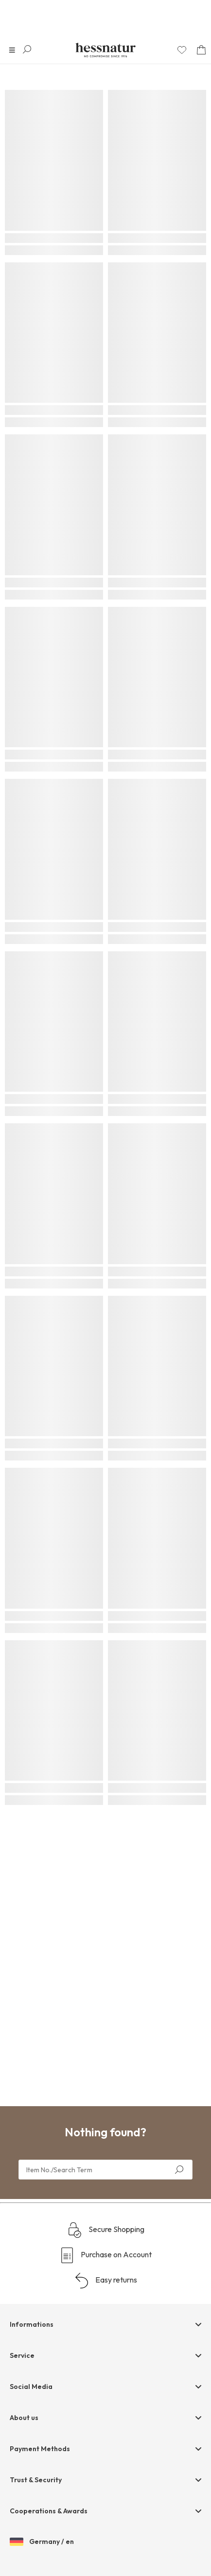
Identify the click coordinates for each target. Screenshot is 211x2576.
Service (22, 2355)
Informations (31, 2324)
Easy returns (105, 2280)
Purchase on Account (105, 2255)
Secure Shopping (105, 2230)
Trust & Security (36, 2479)
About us (24, 2417)
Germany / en (42, 2542)
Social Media (31, 2386)
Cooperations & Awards (49, 2511)
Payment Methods (40, 2448)
